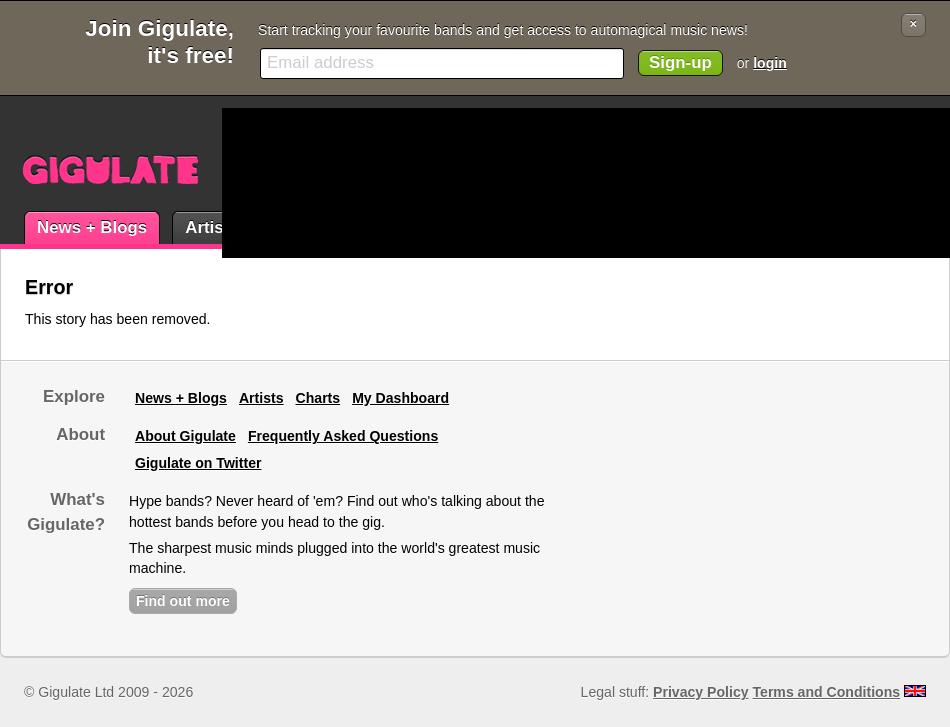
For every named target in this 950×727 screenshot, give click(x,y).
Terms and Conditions (827, 692)
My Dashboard (400, 398)
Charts (318, 398)
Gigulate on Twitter (198, 463)
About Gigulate (185, 436)
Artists (211, 227)
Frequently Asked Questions (343, 436)
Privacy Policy (700, 692)
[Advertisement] (313, 183)
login (770, 63)
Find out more (183, 601)
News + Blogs (92, 227)
